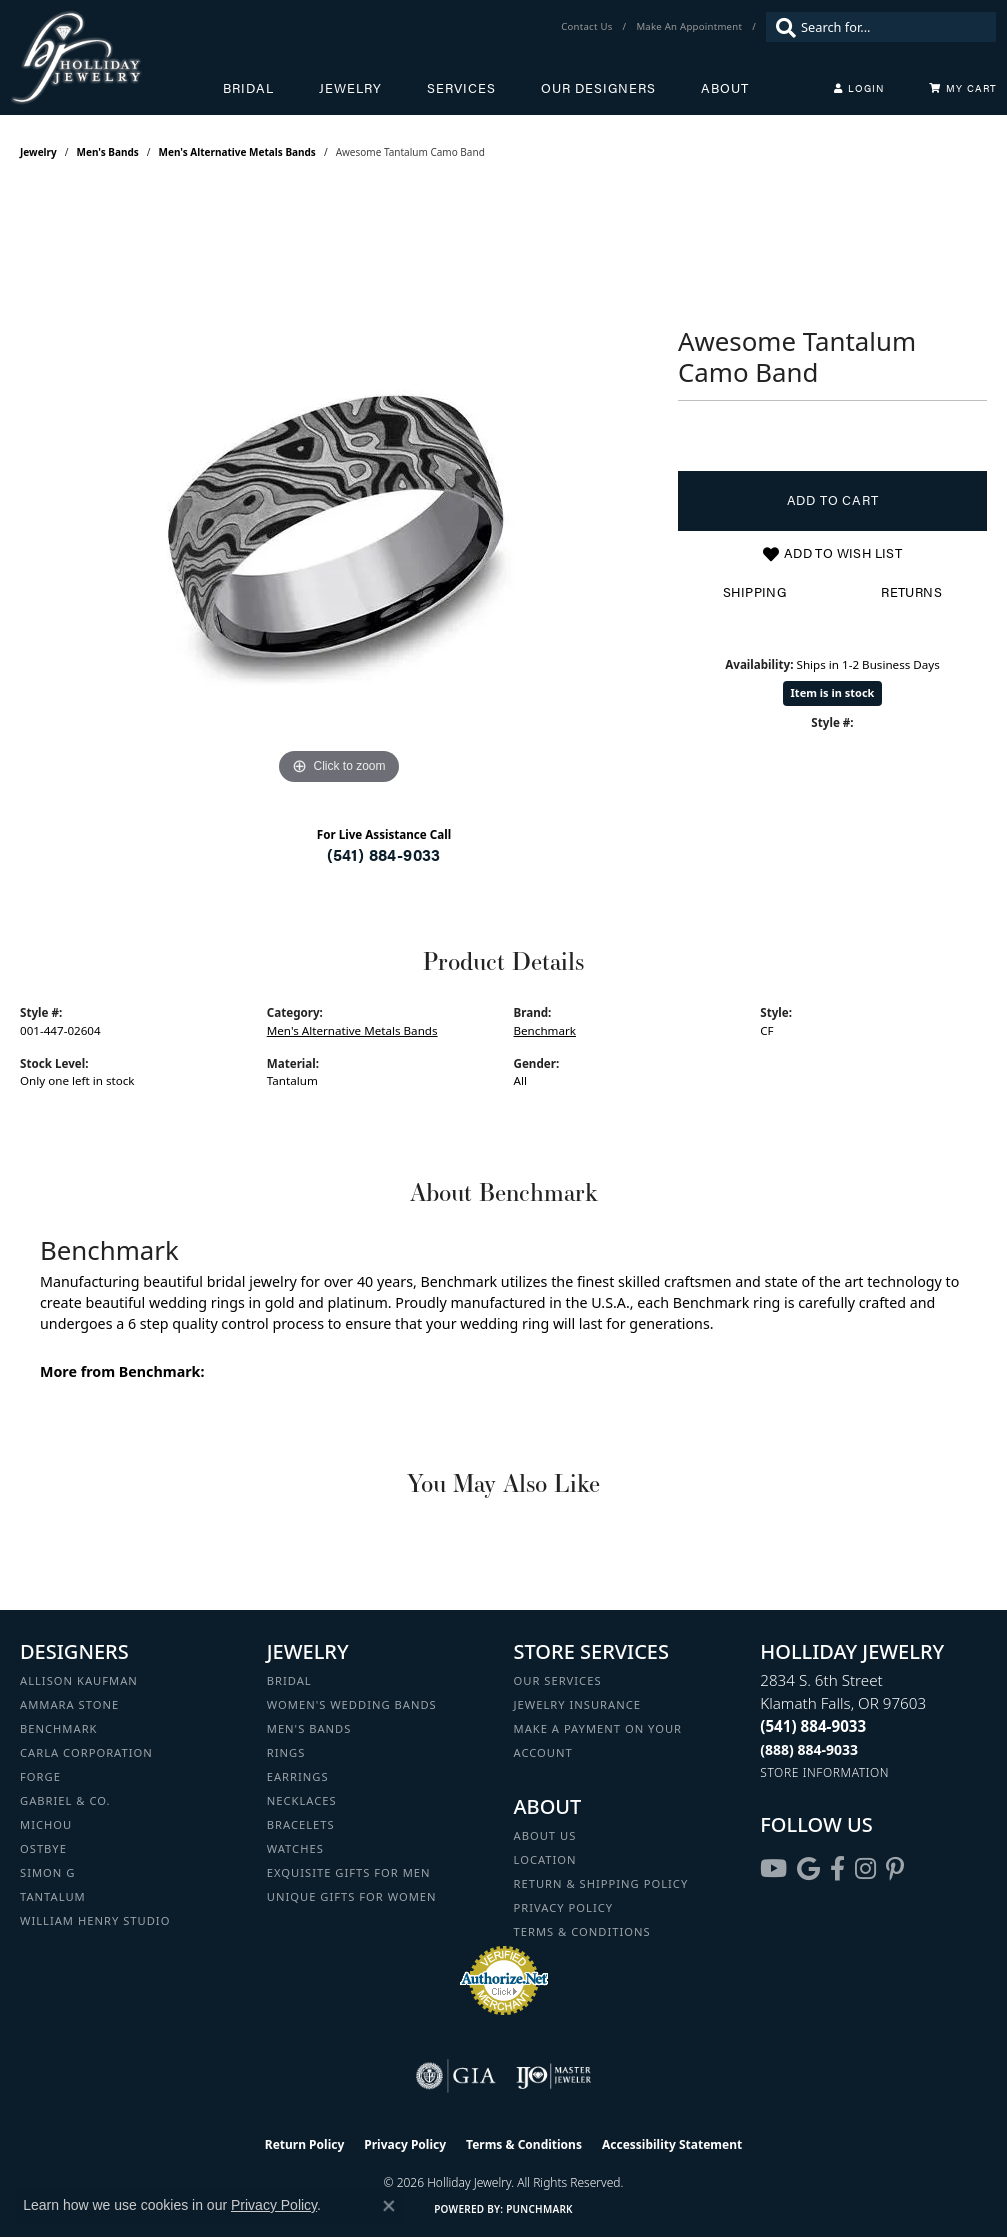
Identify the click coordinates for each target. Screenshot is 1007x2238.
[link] (588, 27)
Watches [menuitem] (295, 1848)
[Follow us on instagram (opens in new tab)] (865, 1869)
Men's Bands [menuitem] (309, 1728)
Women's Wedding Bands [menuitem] (352, 1704)
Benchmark (545, 1030)
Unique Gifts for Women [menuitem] (352, 1896)
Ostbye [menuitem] (43, 1848)
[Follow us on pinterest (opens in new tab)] (895, 1869)
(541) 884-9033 (384, 854)
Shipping (754, 592)
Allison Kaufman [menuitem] (79, 1680)
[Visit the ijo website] (553, 2076)
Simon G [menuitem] (47, 1872)
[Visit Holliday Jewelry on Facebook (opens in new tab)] (837, 1869)
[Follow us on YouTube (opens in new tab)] (773, 1869)
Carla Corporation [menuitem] (86, 1752)
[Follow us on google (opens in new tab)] (808, 1869)
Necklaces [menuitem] (302, 1800)
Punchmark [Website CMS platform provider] (539, 2209)
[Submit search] (781, 27)
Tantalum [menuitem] (53, 1896)
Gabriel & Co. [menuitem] (65, 1800)
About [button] (725, 88)
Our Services (558, 1680)
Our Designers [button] (598, 88)
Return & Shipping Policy (601, 1883)
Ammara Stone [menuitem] (69, 1704)
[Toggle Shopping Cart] (963, 88)
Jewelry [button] (350, 88)
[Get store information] (824, 1772)
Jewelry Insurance (577, 1704)
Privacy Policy (564, 1907)
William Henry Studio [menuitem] (95, 1920)
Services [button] (461, 88)
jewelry (38, 152)
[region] (339, 490)
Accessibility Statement (672, 2144)
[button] (859, 88)
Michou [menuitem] (46, 1824)
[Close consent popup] (389, 2206)
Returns (911, 592)
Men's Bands (108, 152)
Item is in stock (833, 692)
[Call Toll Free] (809, 1749)
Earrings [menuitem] (298, 1776)
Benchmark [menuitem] (59, 1728)
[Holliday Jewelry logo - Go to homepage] (116, 57)
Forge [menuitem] (40, 1776)
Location (545, 1859)
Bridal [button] (248, 88)
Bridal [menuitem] (289, 1680)
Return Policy (305, 2144)
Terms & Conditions (582, 1931)
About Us (545, 1835)
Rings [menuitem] (286, 1752)
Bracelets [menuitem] (301, 1824)
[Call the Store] (813, 1726)
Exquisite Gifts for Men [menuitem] (349, 1872)
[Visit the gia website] (456, 2076)
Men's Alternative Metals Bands (237, 152)
